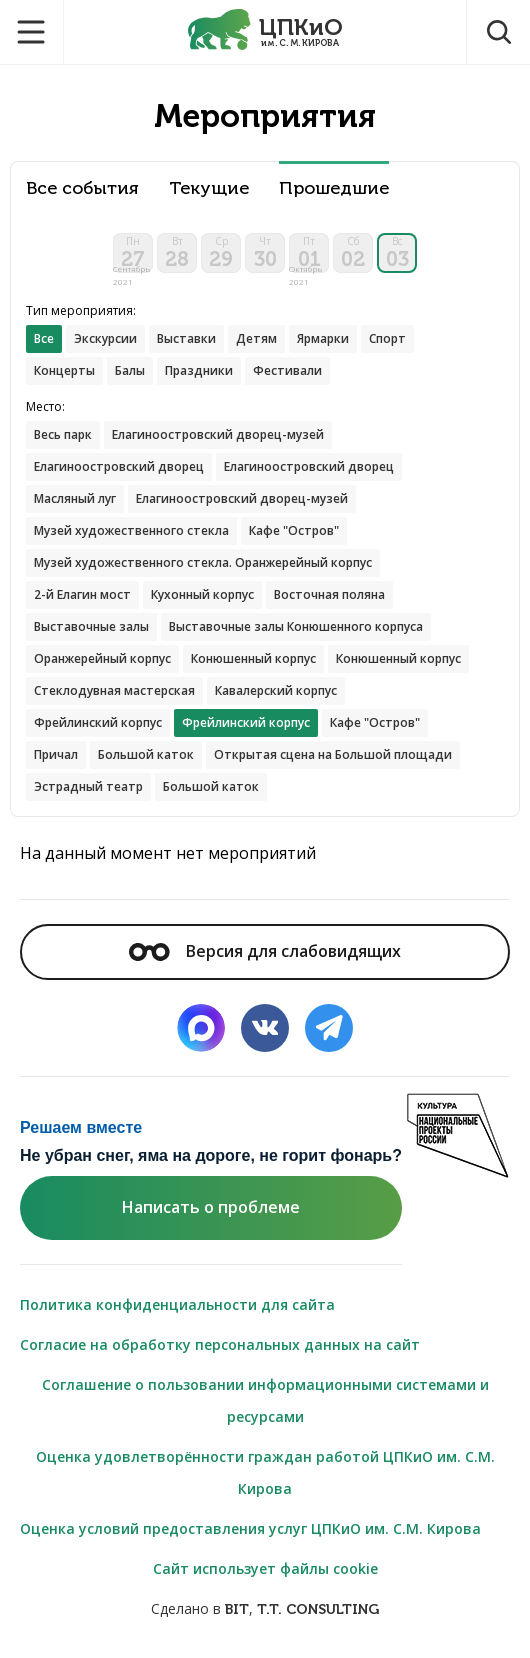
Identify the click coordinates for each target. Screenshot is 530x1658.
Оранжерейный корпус (102, 658)
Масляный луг (75, 498)
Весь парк (63, 434)
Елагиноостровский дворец (119, 466)
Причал (56, 754)
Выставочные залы (91, 626)
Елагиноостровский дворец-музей (218, 434)
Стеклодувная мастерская (114, 690)
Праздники (199, 370)
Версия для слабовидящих (265, 951)
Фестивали (287, 370)
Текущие (209, 188)
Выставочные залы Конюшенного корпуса (296, 626)
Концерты (64, 370)
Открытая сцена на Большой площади (333, 754)
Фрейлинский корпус (98, 722)
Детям (256, 338)
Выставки (186, 338)
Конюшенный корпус (253, 658)
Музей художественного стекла (131, 530)
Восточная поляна (329, 594)
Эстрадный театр (88, 786)
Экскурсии (105, 338)
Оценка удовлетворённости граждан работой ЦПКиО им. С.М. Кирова (265, 1472)
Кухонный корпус (202, 594)
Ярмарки (323, 338)
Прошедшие (334, 188)
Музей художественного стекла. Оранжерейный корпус (203, 562)
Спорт (387, 338)
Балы (130, 370)
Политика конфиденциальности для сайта (177, 1304)
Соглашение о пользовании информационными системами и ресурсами (265, 1400)
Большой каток (146, 754)
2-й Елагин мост (82, 594)
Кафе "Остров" (294, 530)
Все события (82, 188)
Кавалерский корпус (276, 690)
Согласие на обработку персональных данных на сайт (220, 1344)
